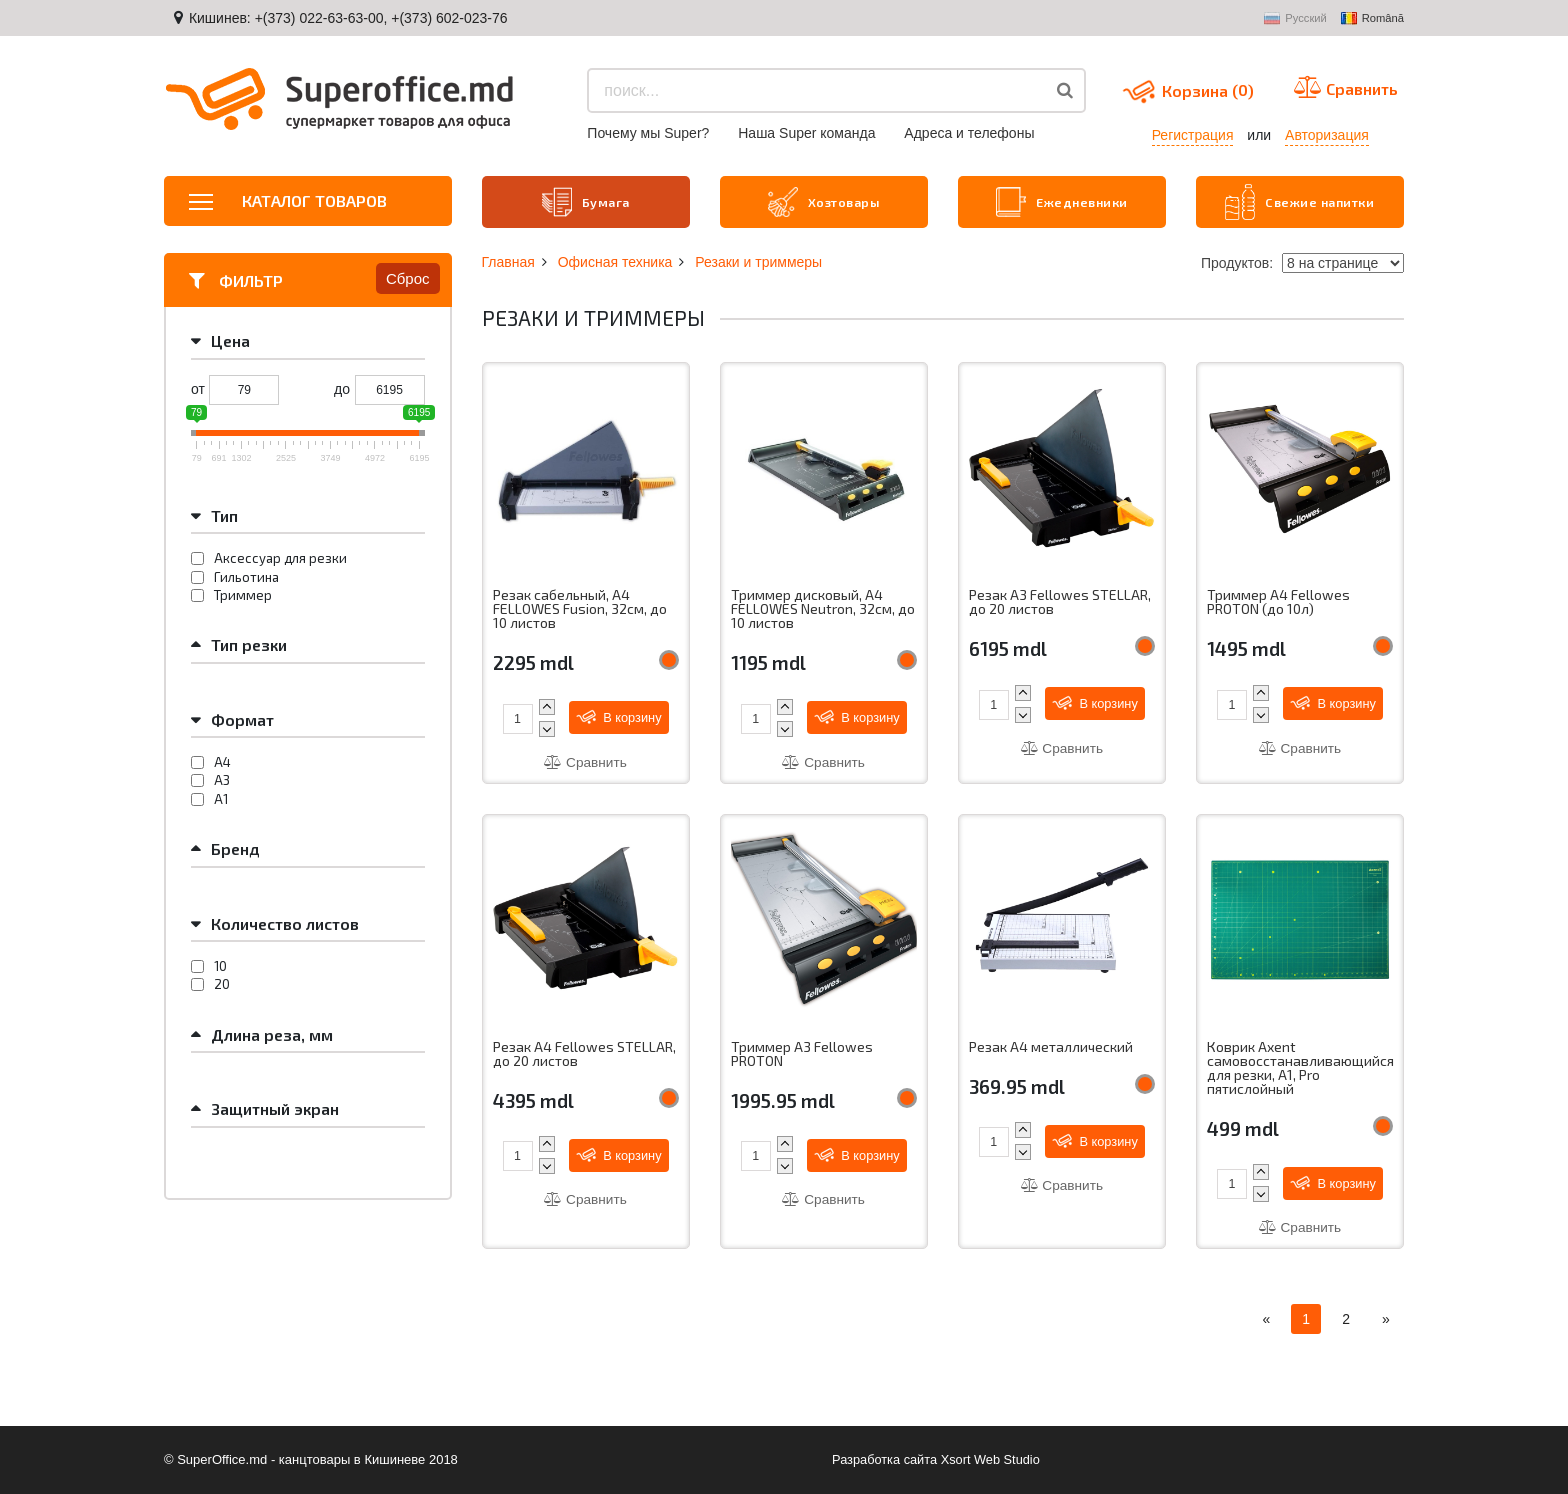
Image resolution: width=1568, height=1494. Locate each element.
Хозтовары (824, 201)
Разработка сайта (883, 1459)
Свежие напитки (1299, 201)
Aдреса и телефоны (969, 133)
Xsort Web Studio (991, 1459)
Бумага (585, 201)
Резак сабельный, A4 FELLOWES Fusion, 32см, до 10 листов (581, 607)
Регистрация (1193, 135)
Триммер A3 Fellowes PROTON (802, 1053)
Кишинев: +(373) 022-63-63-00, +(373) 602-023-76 (348, 18)
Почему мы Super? (648, 133)
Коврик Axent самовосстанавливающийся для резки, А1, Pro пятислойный (1300, 1068)
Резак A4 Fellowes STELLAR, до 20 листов (584, 1053)
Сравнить (585, 761)
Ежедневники (1062, 201)
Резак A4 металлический (1051, 1046)
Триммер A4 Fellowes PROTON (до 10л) (1278, 600)
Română (1372, 19)
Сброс (408, 276)
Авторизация (1327, 135)
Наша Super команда (806, 133)
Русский (1295, 19)
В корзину (620, 715)
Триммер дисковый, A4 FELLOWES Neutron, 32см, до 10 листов (814, 607)
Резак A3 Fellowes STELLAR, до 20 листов (1060, 600)
